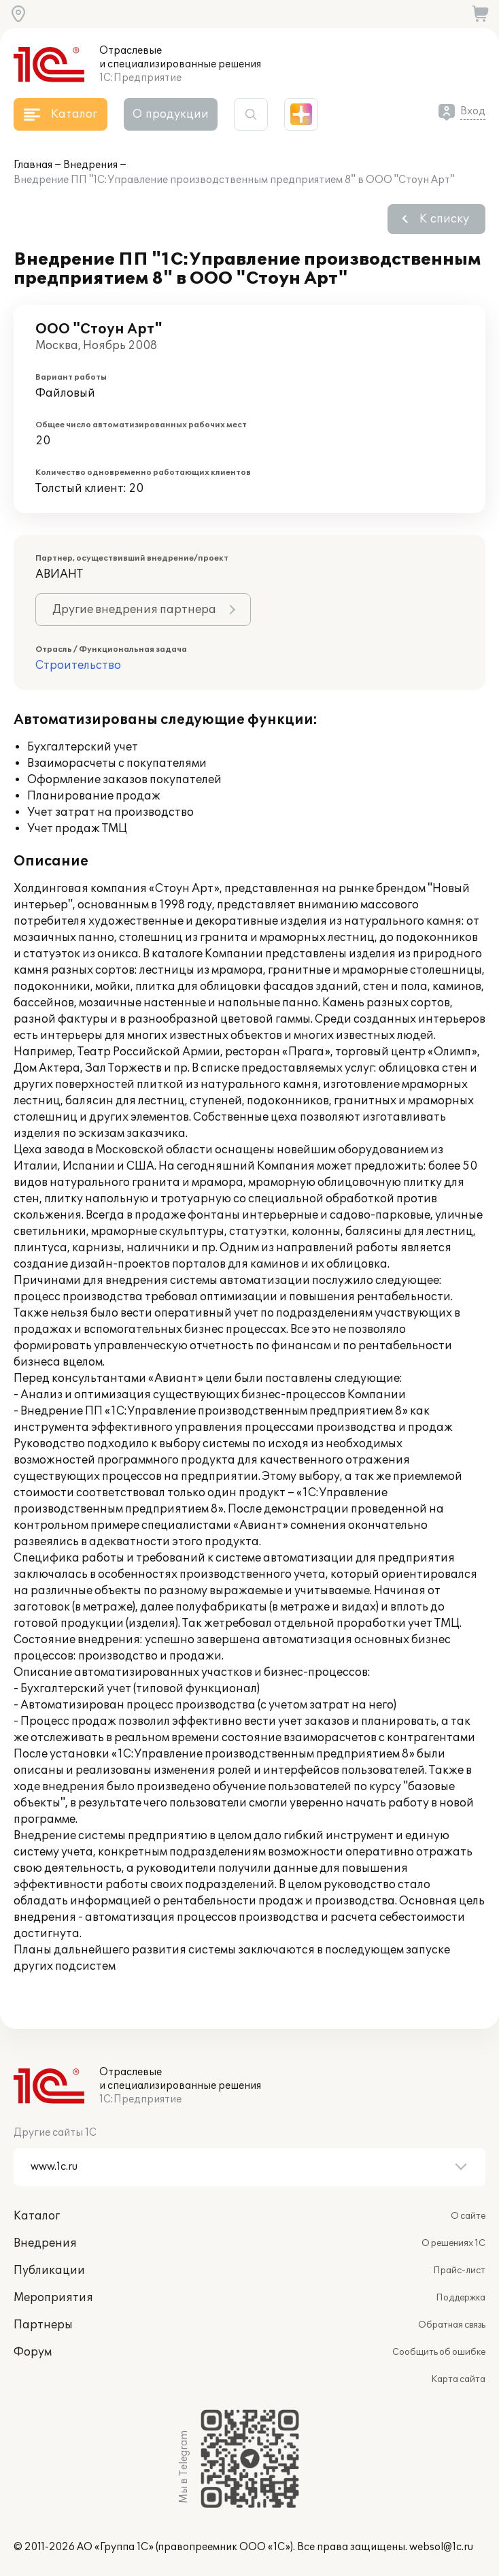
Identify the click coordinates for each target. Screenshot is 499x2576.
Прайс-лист (459, 2270)
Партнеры (43, 2325)
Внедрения (90, 165)
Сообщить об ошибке (438, 2352)
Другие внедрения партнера (134, 609)
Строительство (78, 665)
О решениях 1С (453, 2243)
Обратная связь (451, 2324)
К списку (444, 219)
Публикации (49, 2270)
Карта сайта (458, 2379)
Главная (33, 165)
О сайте (468, 2216)
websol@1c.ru (441, 2547)
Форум (33, 2352)
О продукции (171, 114)
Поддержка (460, 2297)
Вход (472, 111)
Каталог (37, 2216)
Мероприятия (53, 2298)
